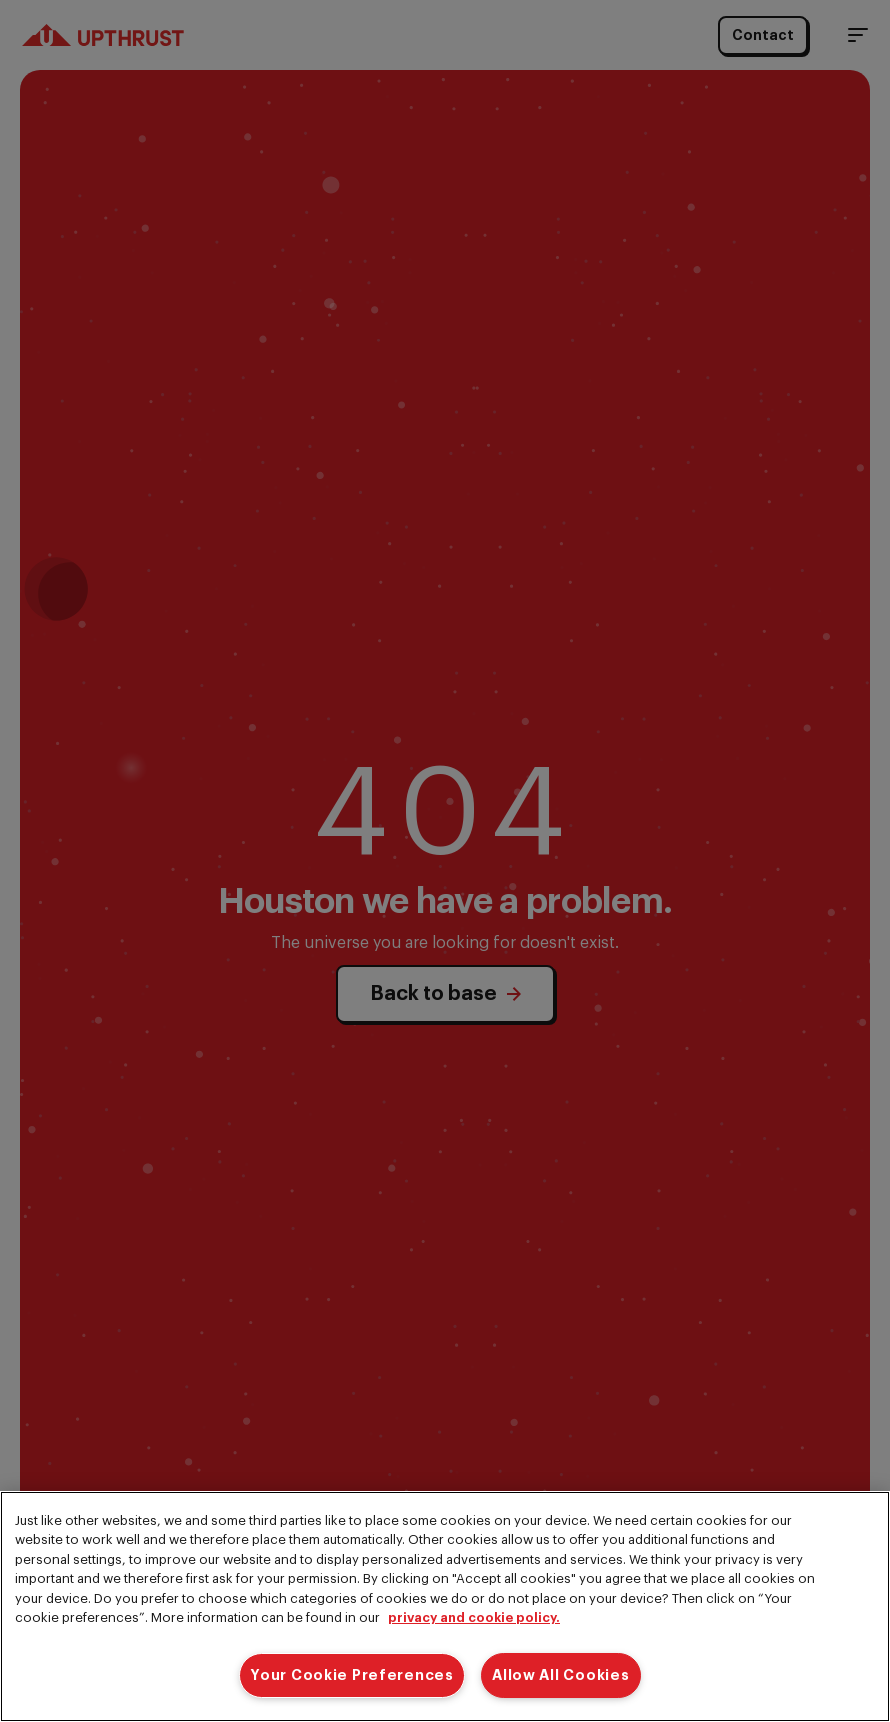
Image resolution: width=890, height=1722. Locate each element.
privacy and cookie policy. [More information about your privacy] (474, 1617)
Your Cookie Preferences (352, 1675)
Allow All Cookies (560, 1675)
